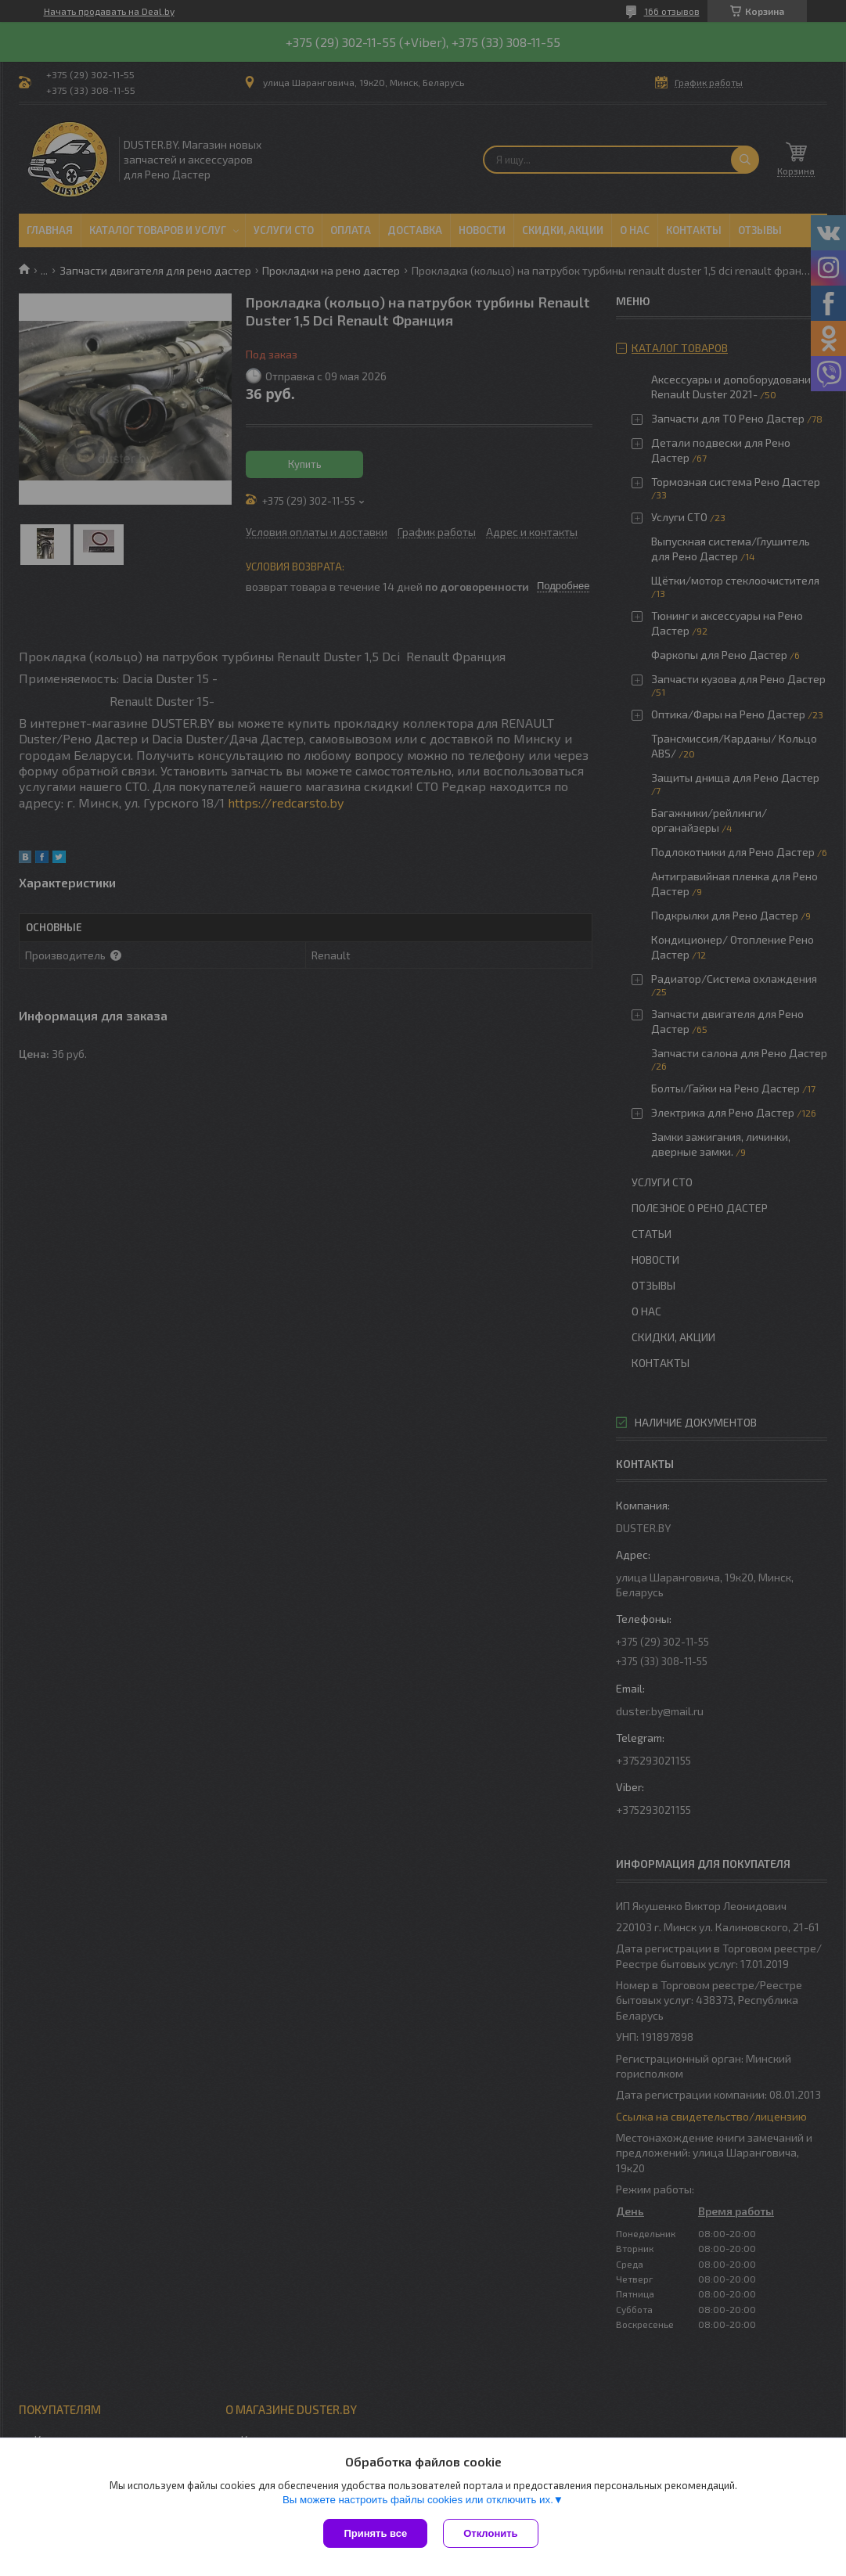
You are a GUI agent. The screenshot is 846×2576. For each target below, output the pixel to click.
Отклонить (490, 2533)
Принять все (375, 2533)
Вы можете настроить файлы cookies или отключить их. (418, 2500)
